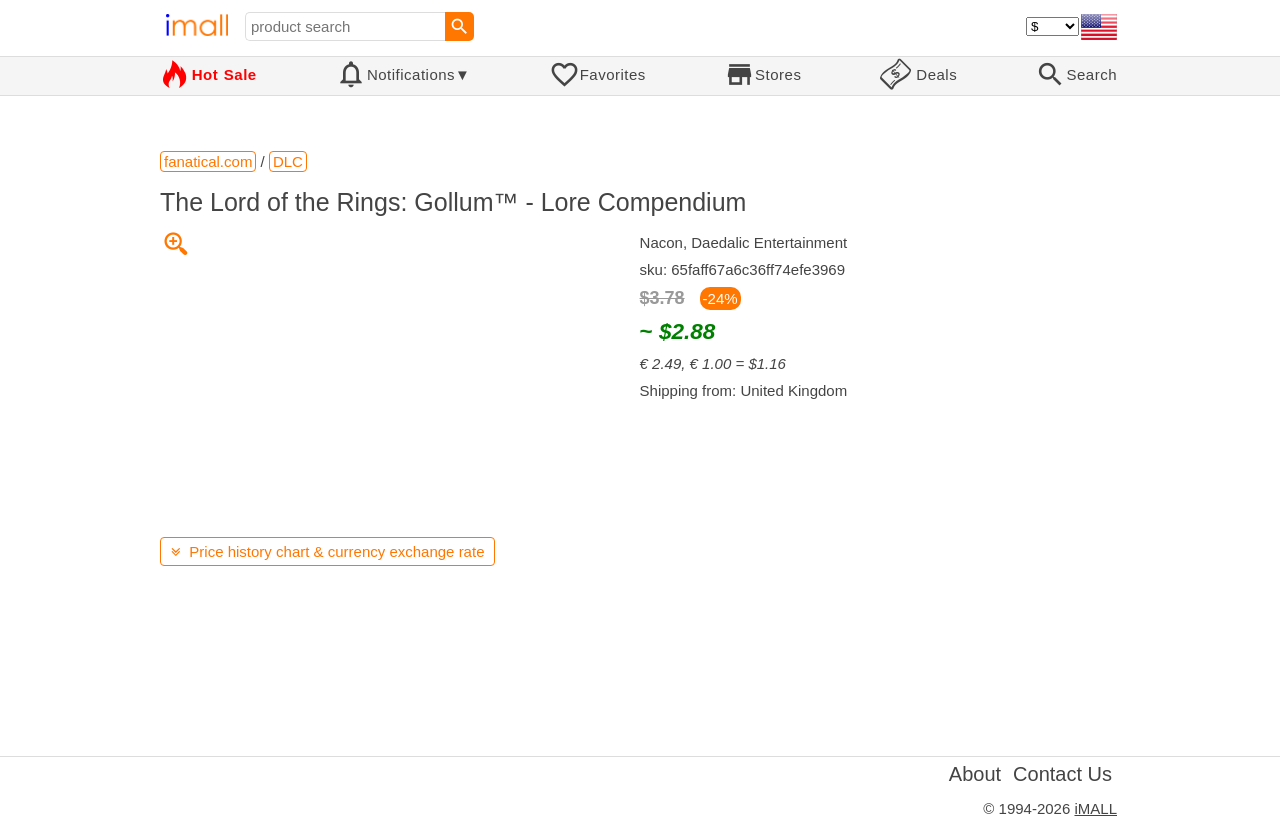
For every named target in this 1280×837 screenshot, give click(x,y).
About (975, 774)
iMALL (1095, 808)
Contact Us (1062, 774)
